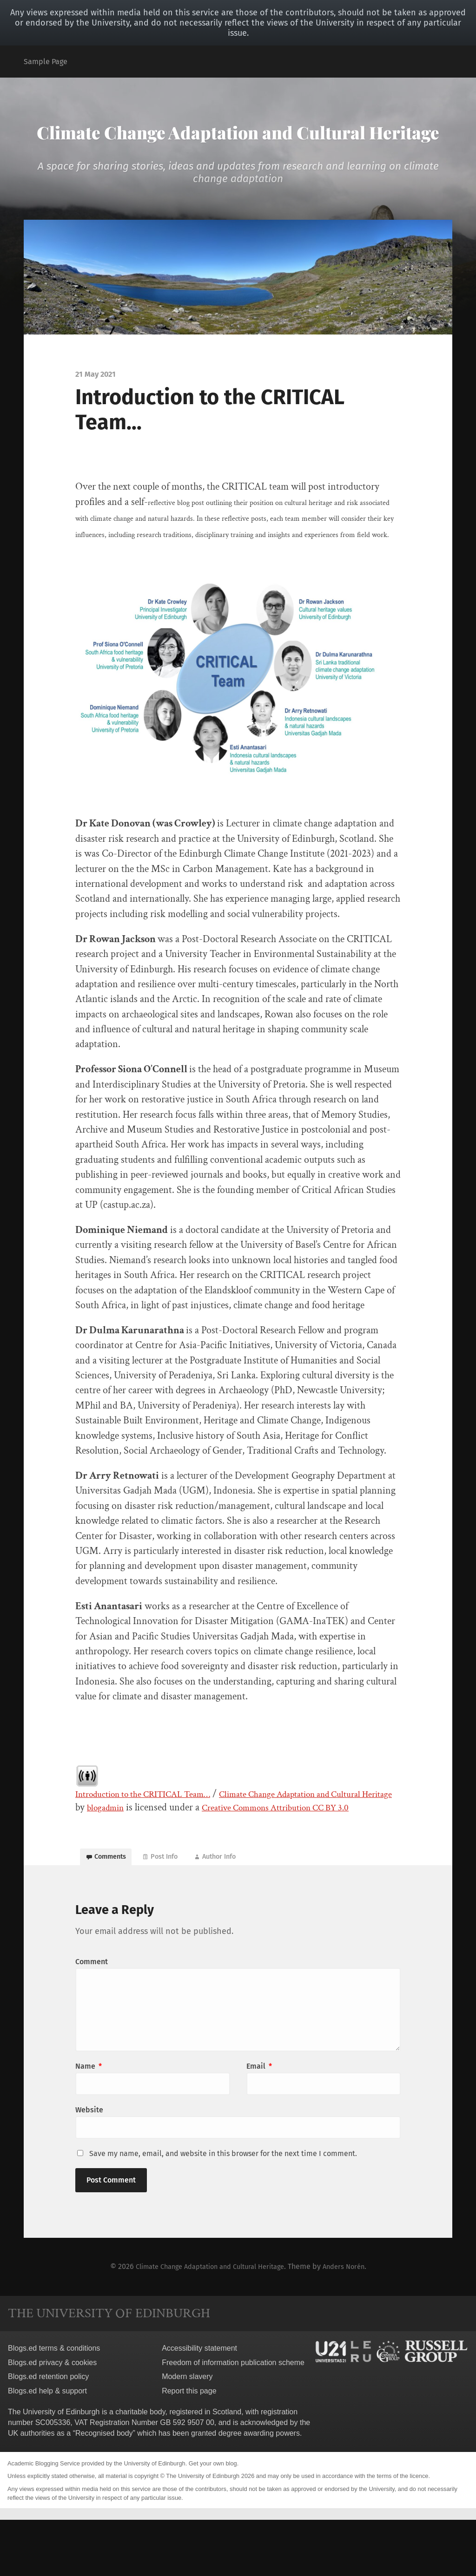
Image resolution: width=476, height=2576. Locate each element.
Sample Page (45, 61)
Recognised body (104, 2489)
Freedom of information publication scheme (233, 2419)
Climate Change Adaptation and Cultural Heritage (238, 145)
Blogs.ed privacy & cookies (52, 2419)
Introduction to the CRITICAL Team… (153, 1827)
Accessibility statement (199, 2404)
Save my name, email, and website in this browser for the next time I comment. (223, 2209)
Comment (91, 2016)
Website (89, 2165)
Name (88, 2121)
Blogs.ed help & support (47, 2447)
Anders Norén (353, 2322)
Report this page (189, 2447)
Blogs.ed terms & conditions (54, 2404)
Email (259, 2121)
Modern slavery (187, 2433)
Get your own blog (213, 2519)
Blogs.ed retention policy (48, 2433)
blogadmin (179, 1841)
